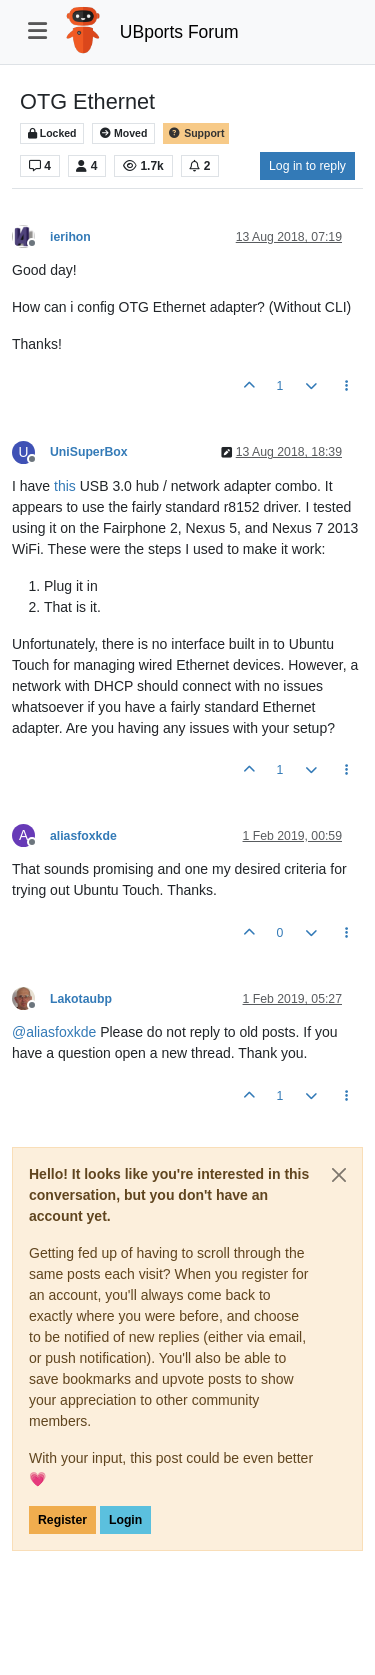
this (65, 486)
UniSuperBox (89, 452)
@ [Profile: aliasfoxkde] (54, 1032)
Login (125, 1520)
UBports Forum (179, 32)
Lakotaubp (81, 999)
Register (62, 1520)
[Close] (339, 1175)
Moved (123, 133)
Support (196, 133)
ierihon (70, 237)
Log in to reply (307, 166)
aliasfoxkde (83, 836)
